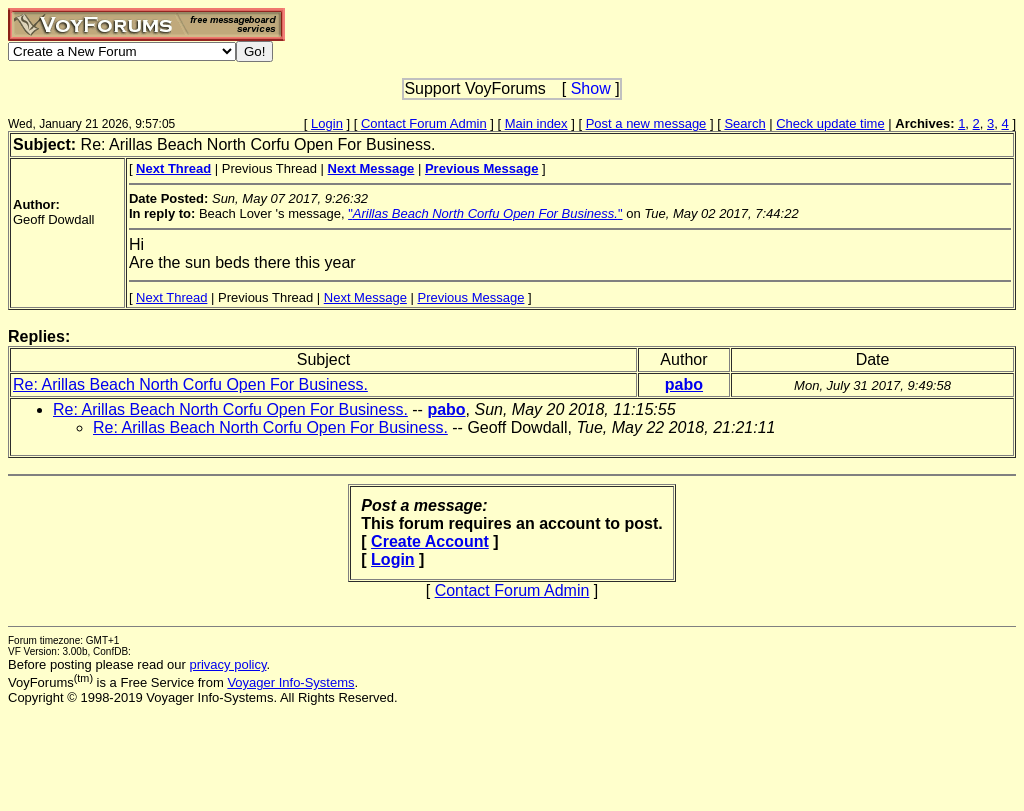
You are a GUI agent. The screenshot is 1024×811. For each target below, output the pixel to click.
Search (744, 123)
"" (485, 213)
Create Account (430, 541)
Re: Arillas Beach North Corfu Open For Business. (190, 384)
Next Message (365, 297)
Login (327, 123)
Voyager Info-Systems (290, 682)
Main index (536, 123)
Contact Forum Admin (424, 123)
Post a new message (646, 123)
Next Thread (171, 297)
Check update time (830, 123)
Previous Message (470, 297)
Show (591, 88)
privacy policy (227, 664)
